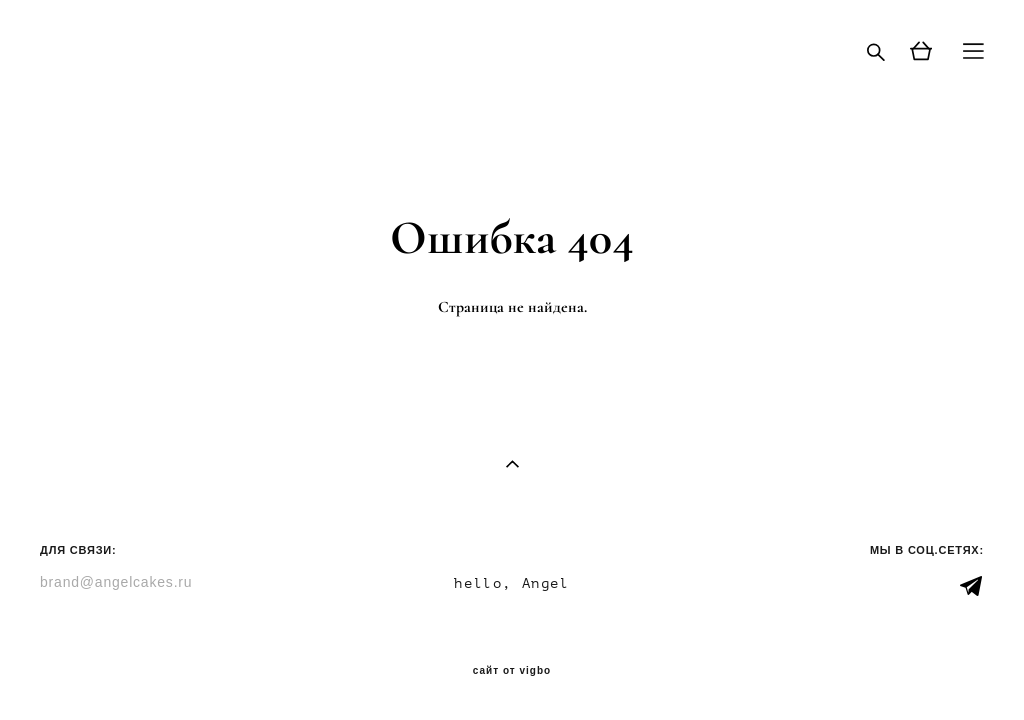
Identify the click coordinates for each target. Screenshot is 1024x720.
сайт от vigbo (512, 671)
